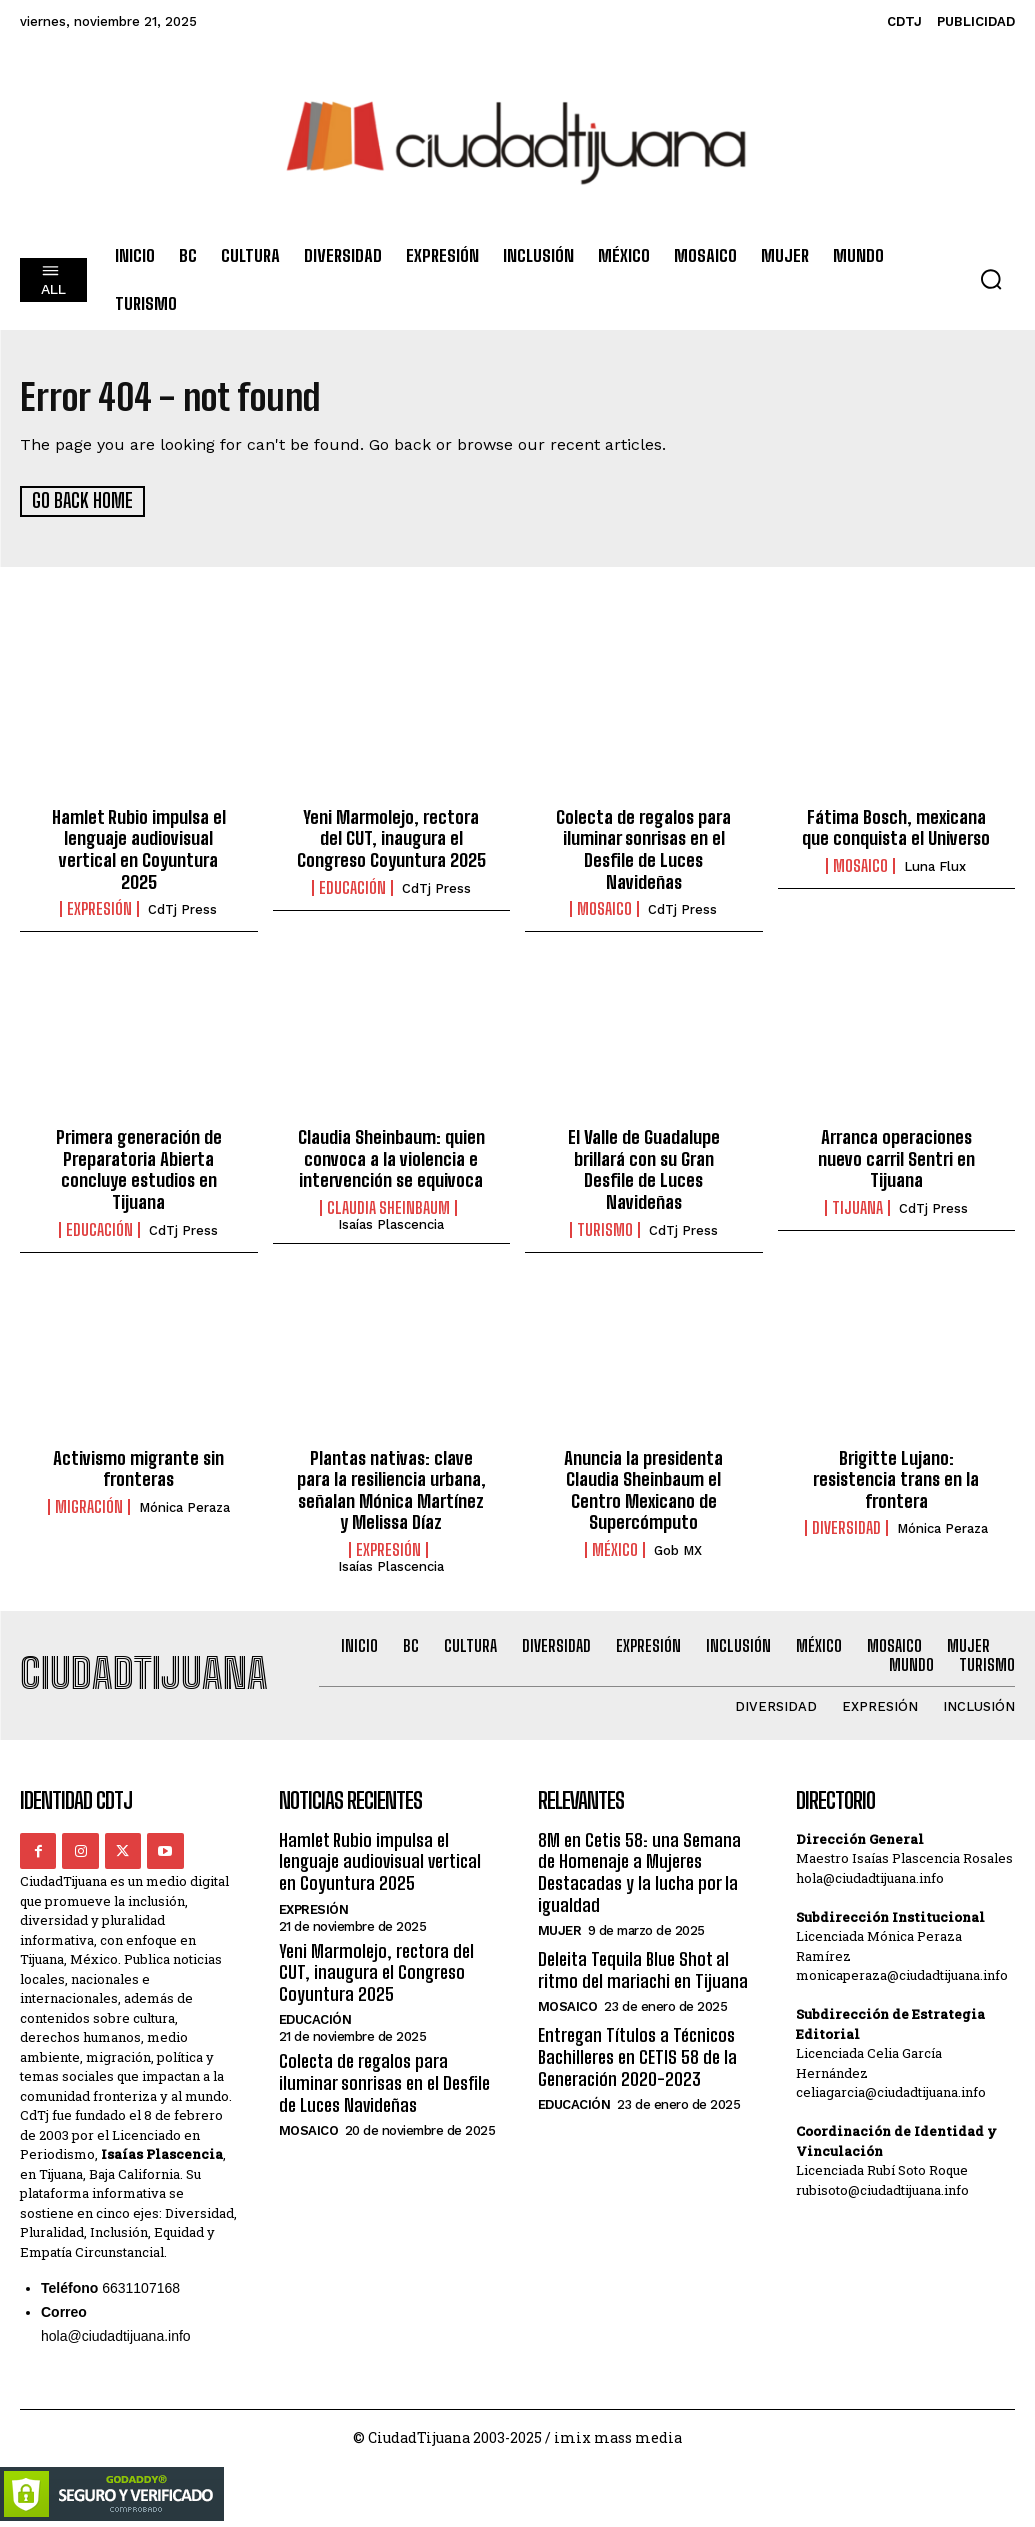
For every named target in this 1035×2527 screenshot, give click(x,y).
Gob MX (678, 1549)
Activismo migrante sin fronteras (138, 1468)
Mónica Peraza (184, 1506)
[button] (991, 279)
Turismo (605, 1229)
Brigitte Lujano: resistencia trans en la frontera (896, 1478)
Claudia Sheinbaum (388, 1208)
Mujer (560, 1930)
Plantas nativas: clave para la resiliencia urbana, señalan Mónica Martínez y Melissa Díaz (391, 1489)
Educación (352, 887)
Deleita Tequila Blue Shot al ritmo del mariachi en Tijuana (643, 1970)
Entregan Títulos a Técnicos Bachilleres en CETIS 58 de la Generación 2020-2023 (637, 2056)
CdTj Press (182, 909)
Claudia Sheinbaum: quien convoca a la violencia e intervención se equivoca (391, 1158)
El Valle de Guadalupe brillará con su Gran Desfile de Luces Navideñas (644, 1169)
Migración (89, 1506)
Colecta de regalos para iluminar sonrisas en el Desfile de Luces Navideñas (643, 848)
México (615, 1549)
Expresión (99, 909)
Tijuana (857, 1208)
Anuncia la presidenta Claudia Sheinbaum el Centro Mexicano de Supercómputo (643, 1489)
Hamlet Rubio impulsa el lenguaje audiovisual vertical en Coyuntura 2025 (139, 848)
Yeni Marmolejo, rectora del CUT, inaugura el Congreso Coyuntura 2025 (391, 837)
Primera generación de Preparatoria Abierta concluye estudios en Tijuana (139, 1169)
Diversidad (846, 1528)
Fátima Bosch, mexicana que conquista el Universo (896, 827)
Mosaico (604, 909)
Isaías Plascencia (391, 1224)
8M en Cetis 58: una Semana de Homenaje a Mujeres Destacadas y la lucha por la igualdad (639, 1871)
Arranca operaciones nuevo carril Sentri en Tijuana (896, 1158)
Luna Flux (935, 866)
